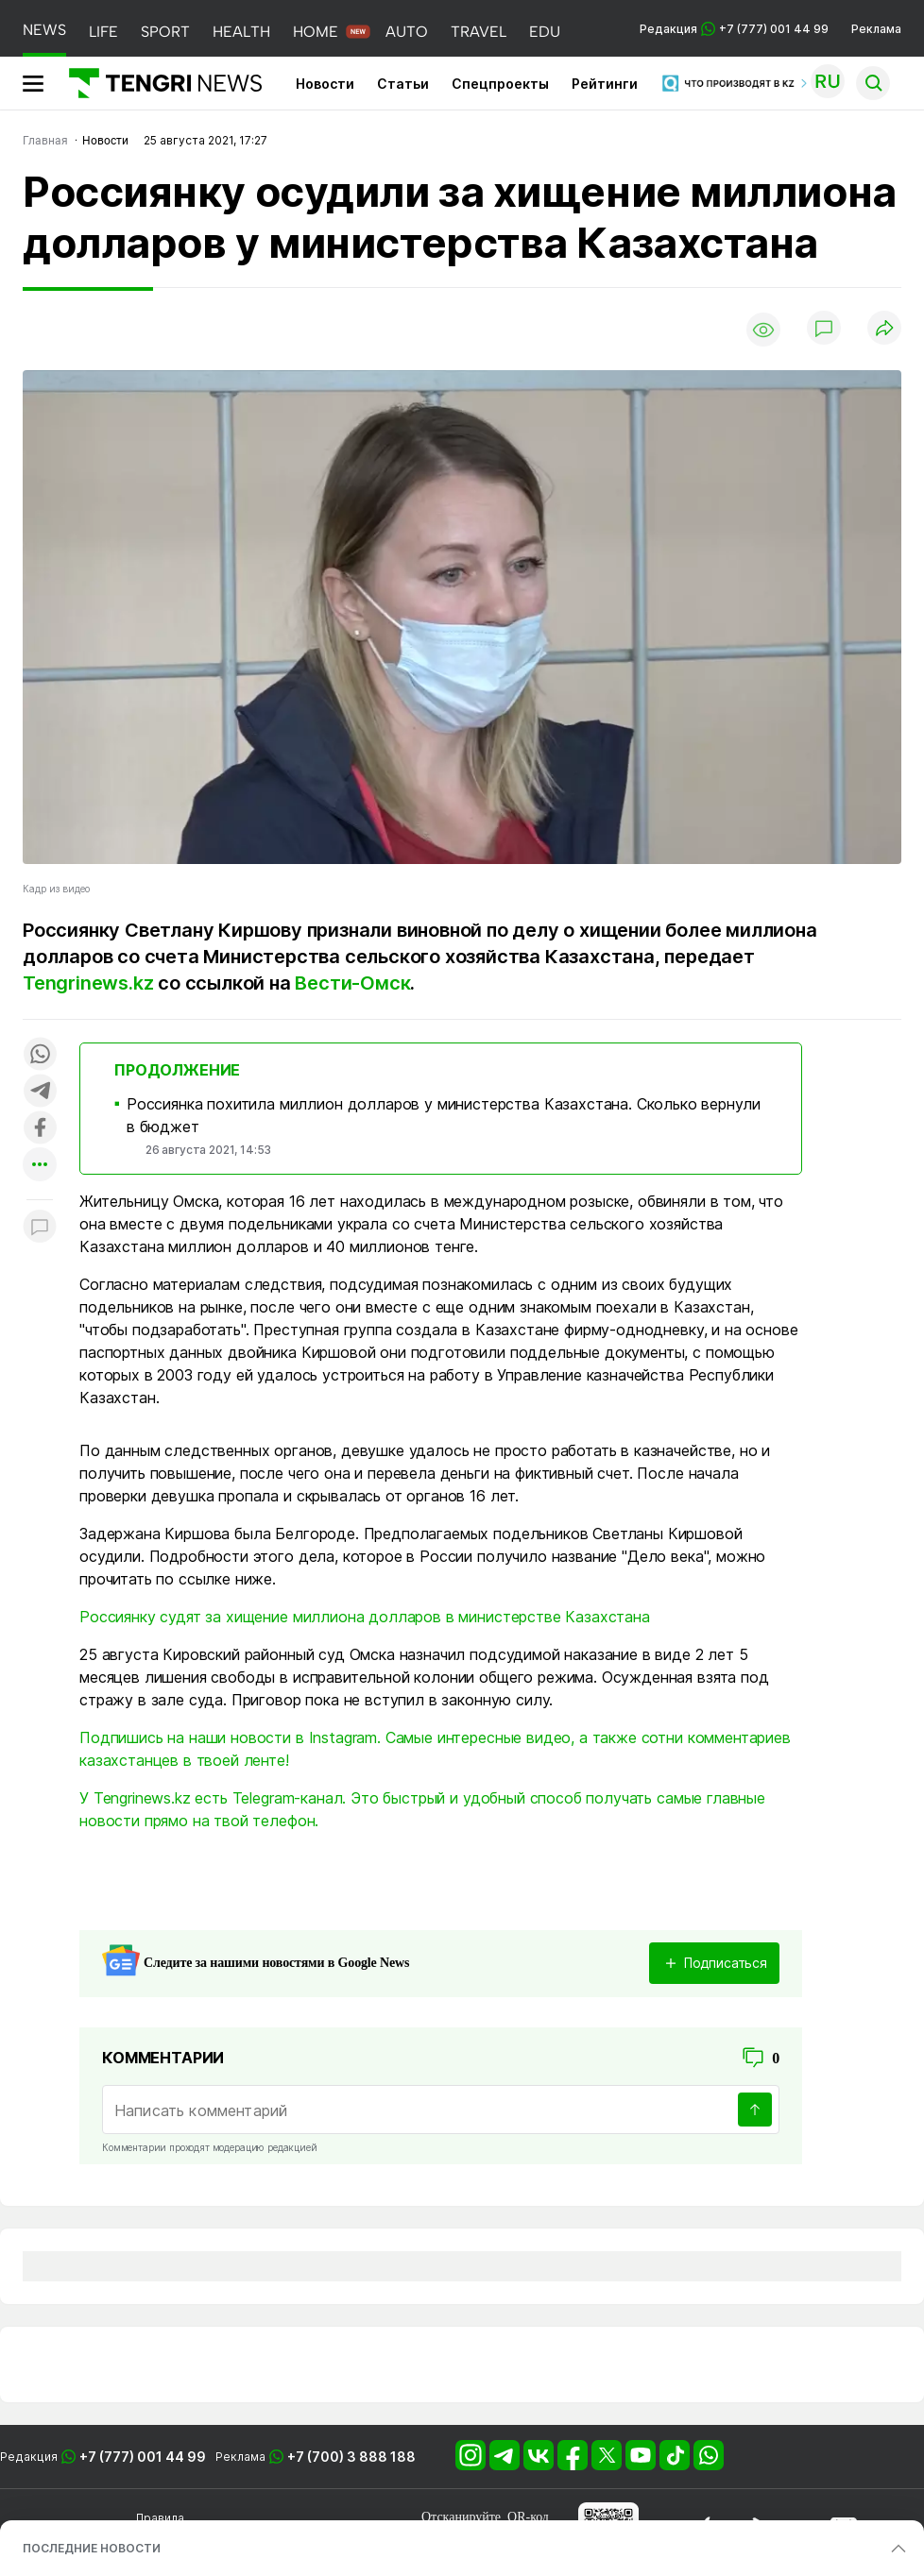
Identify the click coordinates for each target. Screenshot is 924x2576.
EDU (544, 32)
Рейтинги (605, 84)
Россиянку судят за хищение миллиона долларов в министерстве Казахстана (364, 1616)
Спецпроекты (500, 84)
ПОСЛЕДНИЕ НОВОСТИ (92, 2548)
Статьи (403, 84)
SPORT (165, 32)
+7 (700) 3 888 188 (351, 2457)
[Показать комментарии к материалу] (40, 1228)
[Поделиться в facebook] (40, 1128)
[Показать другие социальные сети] (40, 1165)
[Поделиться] (884, 329)
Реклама (876, 29)
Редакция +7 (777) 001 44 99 (734, 29)
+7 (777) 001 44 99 (142, 2457)
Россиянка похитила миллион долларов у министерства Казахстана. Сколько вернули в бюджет (444, 1115)
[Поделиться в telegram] (40, 1092)
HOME (315, 32)
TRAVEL (478, 32)
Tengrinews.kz (88, 983)
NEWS (44, 30)
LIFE (103, 32)
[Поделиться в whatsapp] (40, 1055)
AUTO (406, 32)
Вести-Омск (352, 983)
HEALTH (241, 32)
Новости (325, 84)
